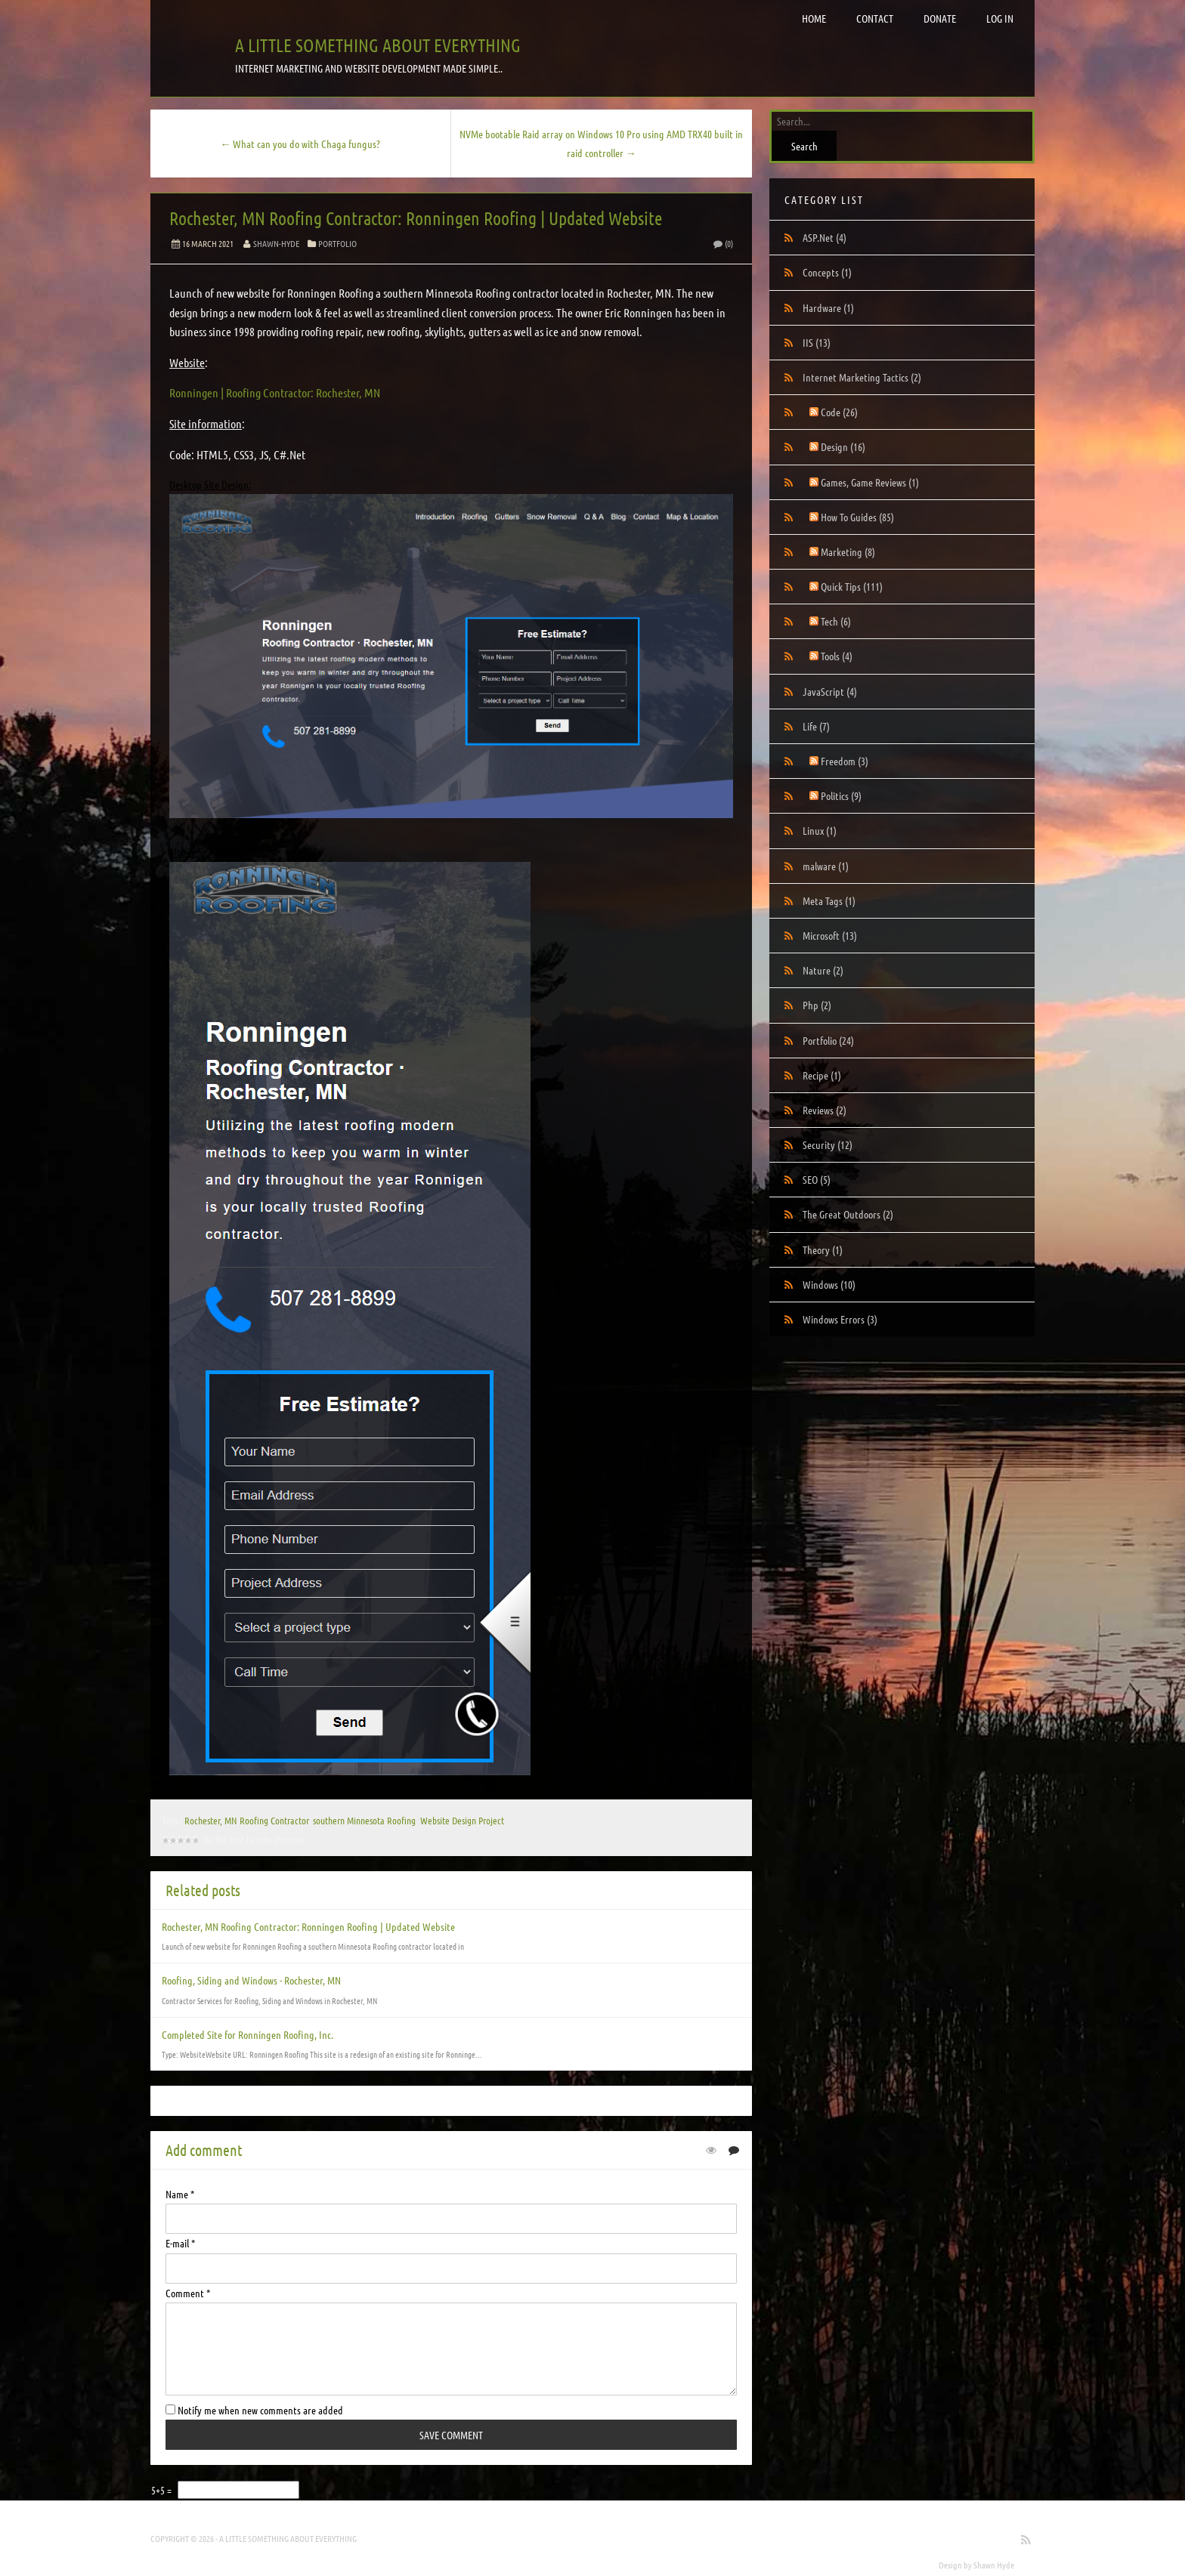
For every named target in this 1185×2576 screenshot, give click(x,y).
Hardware (828, 307)
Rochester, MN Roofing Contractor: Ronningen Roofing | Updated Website (415, 218)
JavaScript (830, 691)
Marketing (848, 551)
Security (827, 1144)
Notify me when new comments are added (254, 2410)
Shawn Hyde (993, 2565)
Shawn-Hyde (276, 243)
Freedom (844, 761)
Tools (836, 656)
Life (816, 726)
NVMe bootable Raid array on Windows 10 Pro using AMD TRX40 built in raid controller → (601, 143)
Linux (820, 830)
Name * (180, 2194)
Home (814, 18)
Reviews (824, 1110)
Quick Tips (852, 586)
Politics (841, 795)
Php (817, 1005)
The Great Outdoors (848, 1214)
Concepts (827, 272)
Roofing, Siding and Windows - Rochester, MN (251, 1980)
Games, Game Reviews (870, 482)
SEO (817, 1179)
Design (843, 446)
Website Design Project (462, 1820)
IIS (817, 342)
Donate (940, 18)
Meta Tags (829, 900)
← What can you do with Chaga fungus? (300, 143)
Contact (874, 18)
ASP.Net (824, 237)
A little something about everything (378, 45)
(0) (722, 243)
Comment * (188, 2293)
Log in (999, 18)
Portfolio (337, 243)
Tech (836, 621)
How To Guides (857, 517)
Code (839, 412)
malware (826, 866)
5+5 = (162, 2490)
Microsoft (830, 935)
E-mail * (180, 2243)
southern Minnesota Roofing (364, 1820)
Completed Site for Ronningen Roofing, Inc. (247, 2034)
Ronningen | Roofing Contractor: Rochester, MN (274, 392)
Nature (823, 970)
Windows (829, 1284)
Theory (823, 1249)
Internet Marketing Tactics (862, 377)
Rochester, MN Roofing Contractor (246, 1820)
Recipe (822, 1075)
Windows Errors (840, 1319)
